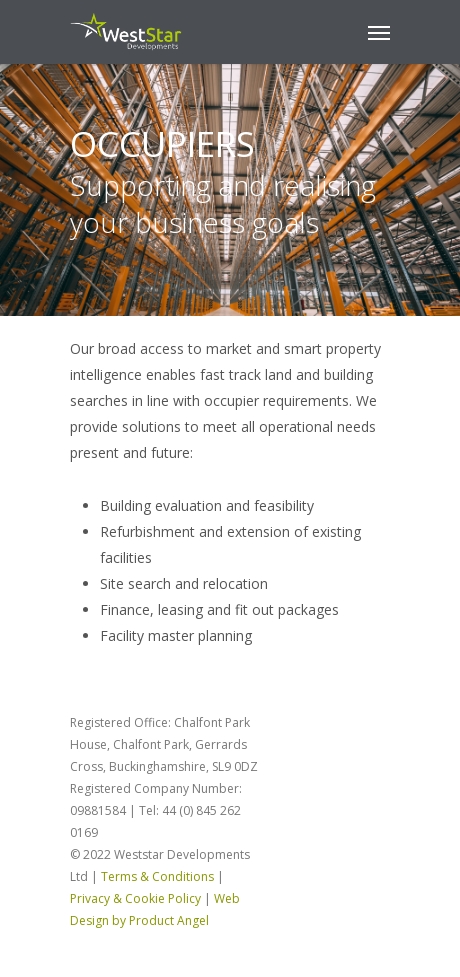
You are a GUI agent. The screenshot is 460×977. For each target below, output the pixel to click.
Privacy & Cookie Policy (135, 898)
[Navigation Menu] (379, 32)
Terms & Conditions (157, 876)
